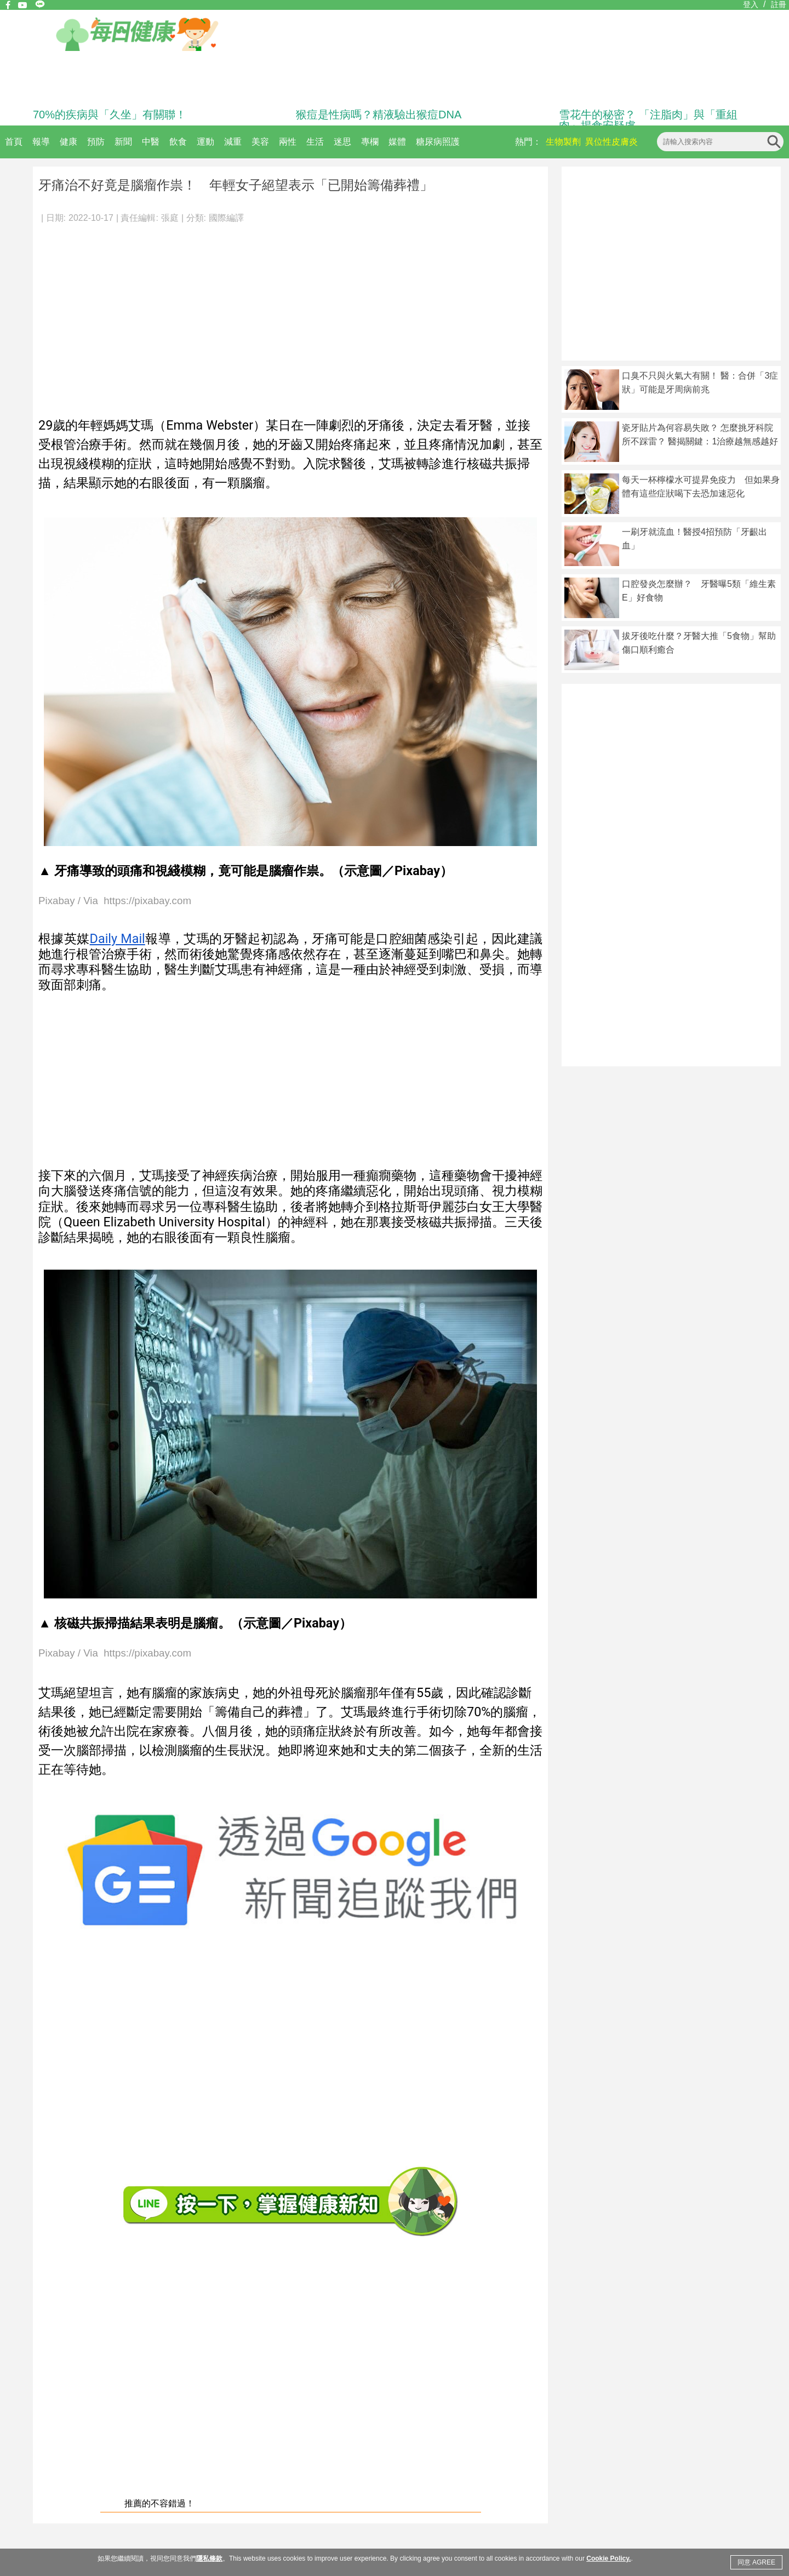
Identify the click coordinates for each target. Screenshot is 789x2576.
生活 (315, 141)
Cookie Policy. (608, 2558)
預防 (96, 141)
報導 (41, 141)
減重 (233, 141)
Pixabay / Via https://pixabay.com (114, 901)
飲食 (178, 141)
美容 (260, 141)
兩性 (287, 141)
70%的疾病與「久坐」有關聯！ (109, 114)
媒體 (397, 141)
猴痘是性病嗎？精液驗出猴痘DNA (378, 114)
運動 (205, 141)
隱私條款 (209, 2558)
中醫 (150, 141)
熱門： (528, 141)
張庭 (170, 217)
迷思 (342, 141)
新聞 (123, 141)
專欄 (370, 141)
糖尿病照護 (438, 141)
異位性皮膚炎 (611, 141)
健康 (68, 141)
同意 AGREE (756, 2562)
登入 (750, 4)
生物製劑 (563, 141)
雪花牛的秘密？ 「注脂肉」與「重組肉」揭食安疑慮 (648, 120)
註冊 (778, 4)
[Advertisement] (290, 314)
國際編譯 (226, 217)
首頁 (13, 141)
